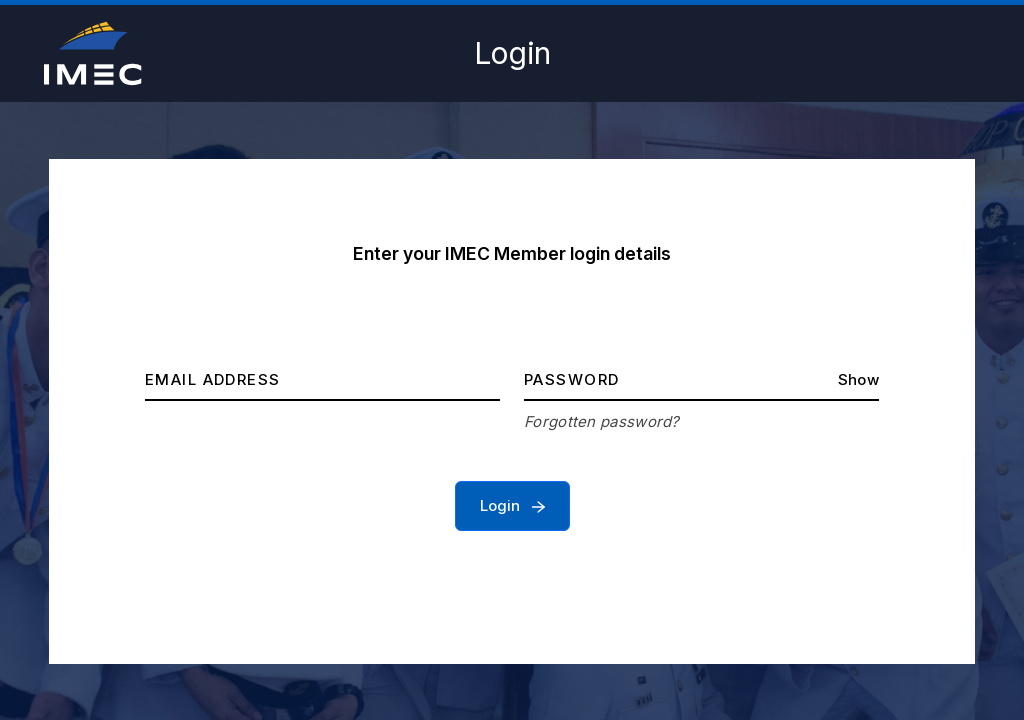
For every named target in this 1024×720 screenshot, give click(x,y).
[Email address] (322, 381)
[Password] (701, 381)
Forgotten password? (602, 422)
